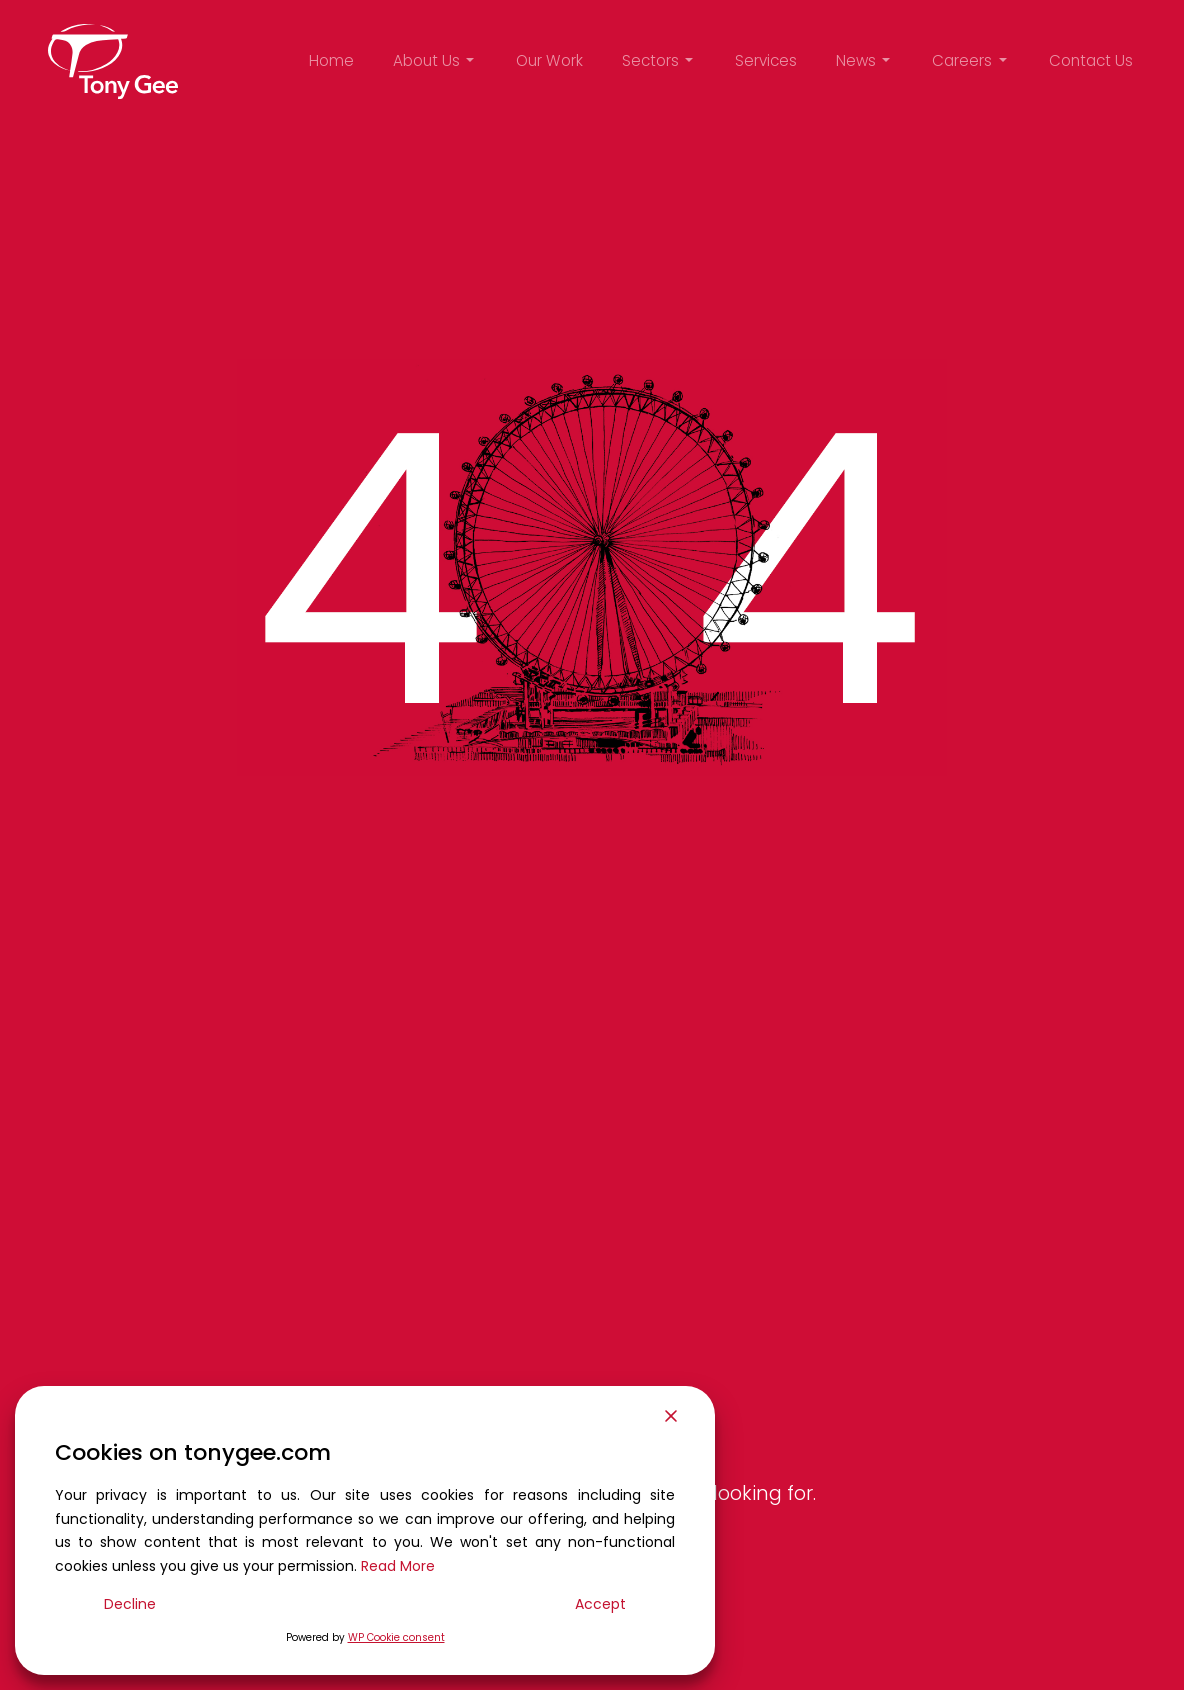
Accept (600, 1604)
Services (766, 60)
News (856, 60)
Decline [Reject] (130, 1604)
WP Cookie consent (396, 1637)
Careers (962, 60)
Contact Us (1091, 60)
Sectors (650, 60)
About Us (426, 60)
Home (331, 60)
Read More (398, 1566)
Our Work (549, 60)
